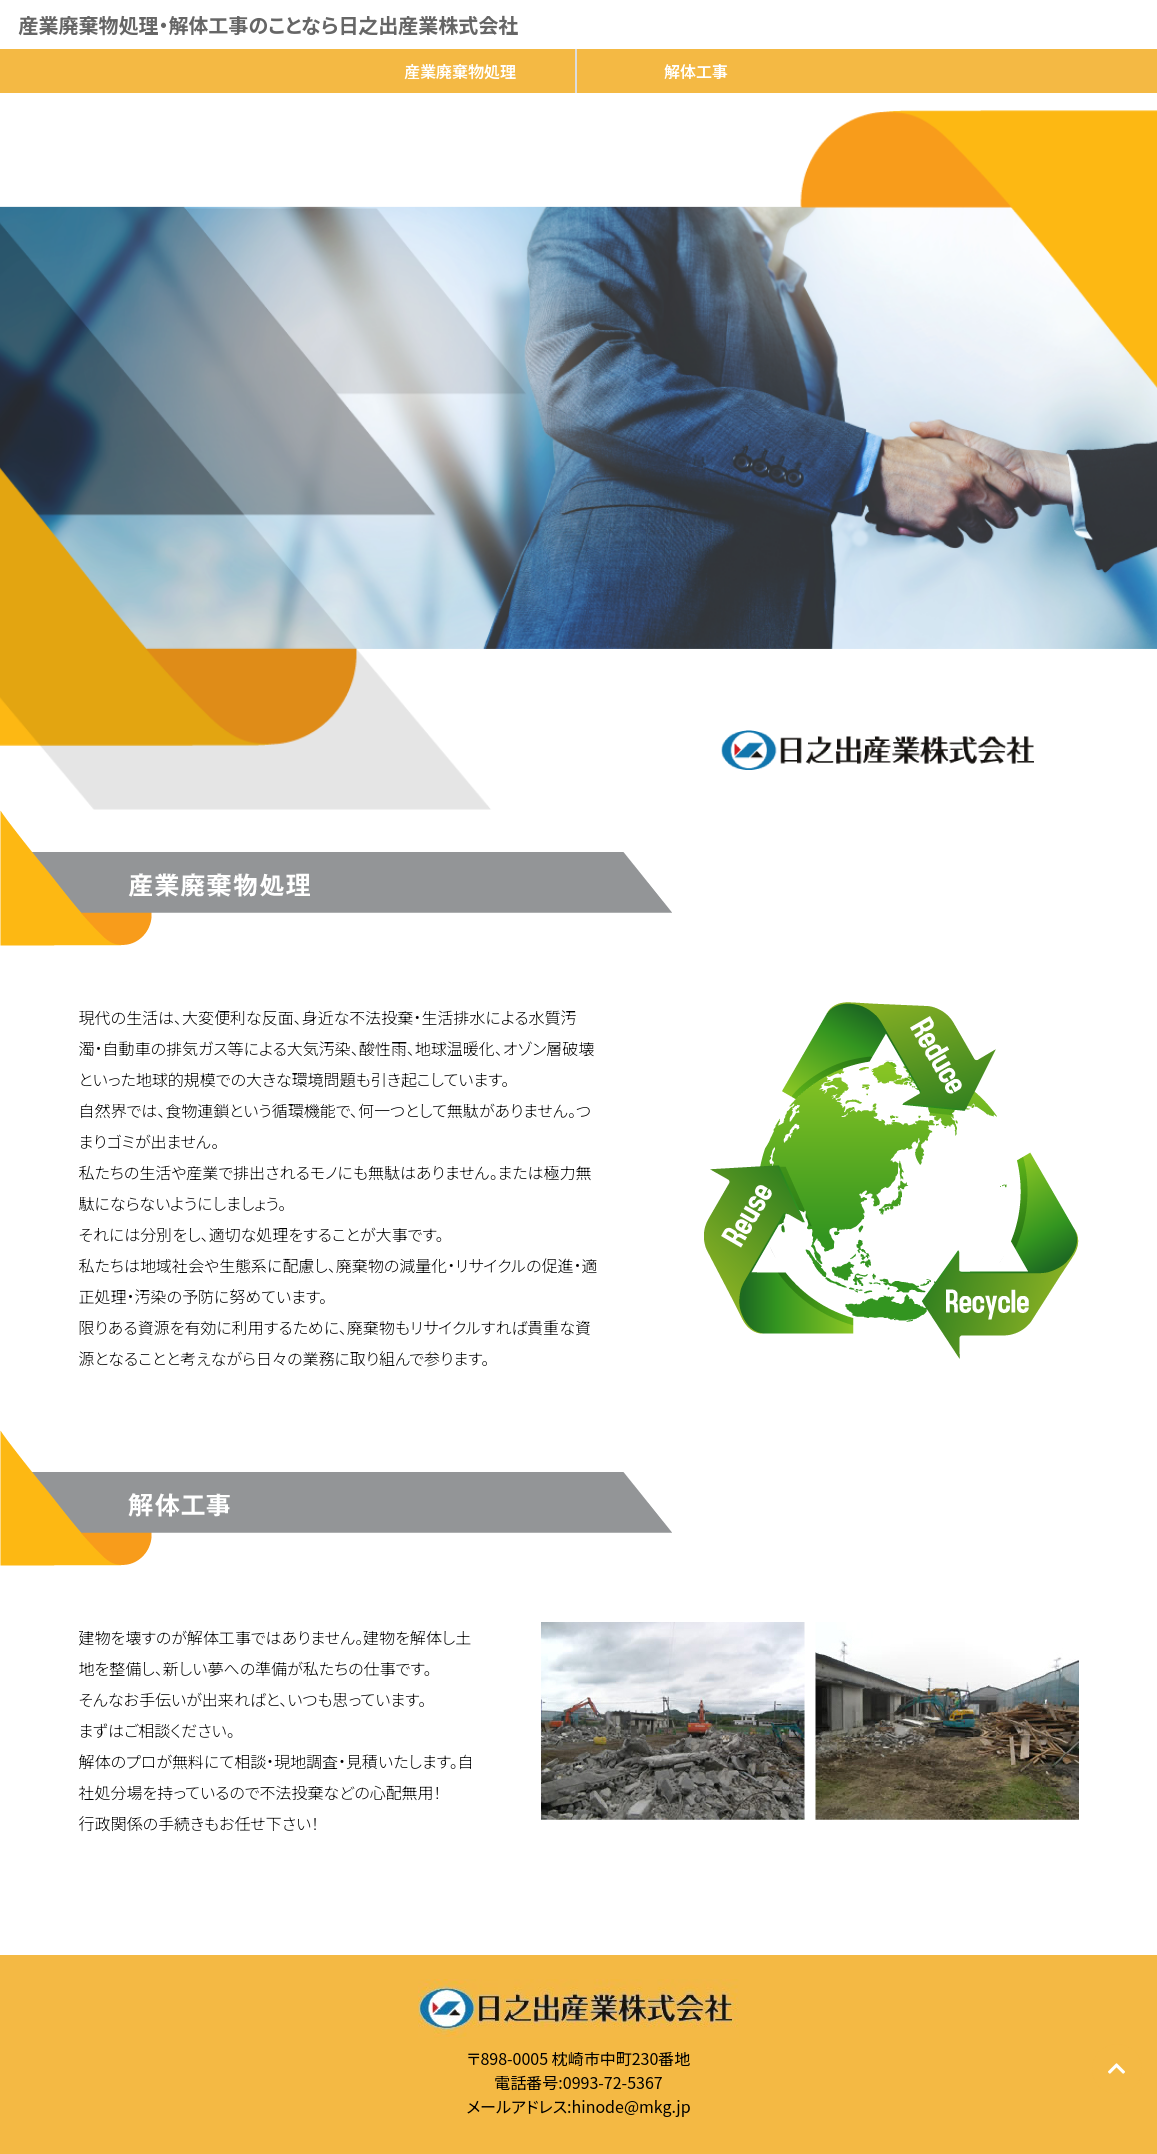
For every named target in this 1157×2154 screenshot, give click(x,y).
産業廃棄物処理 (460, 71)
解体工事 (696, 71)
